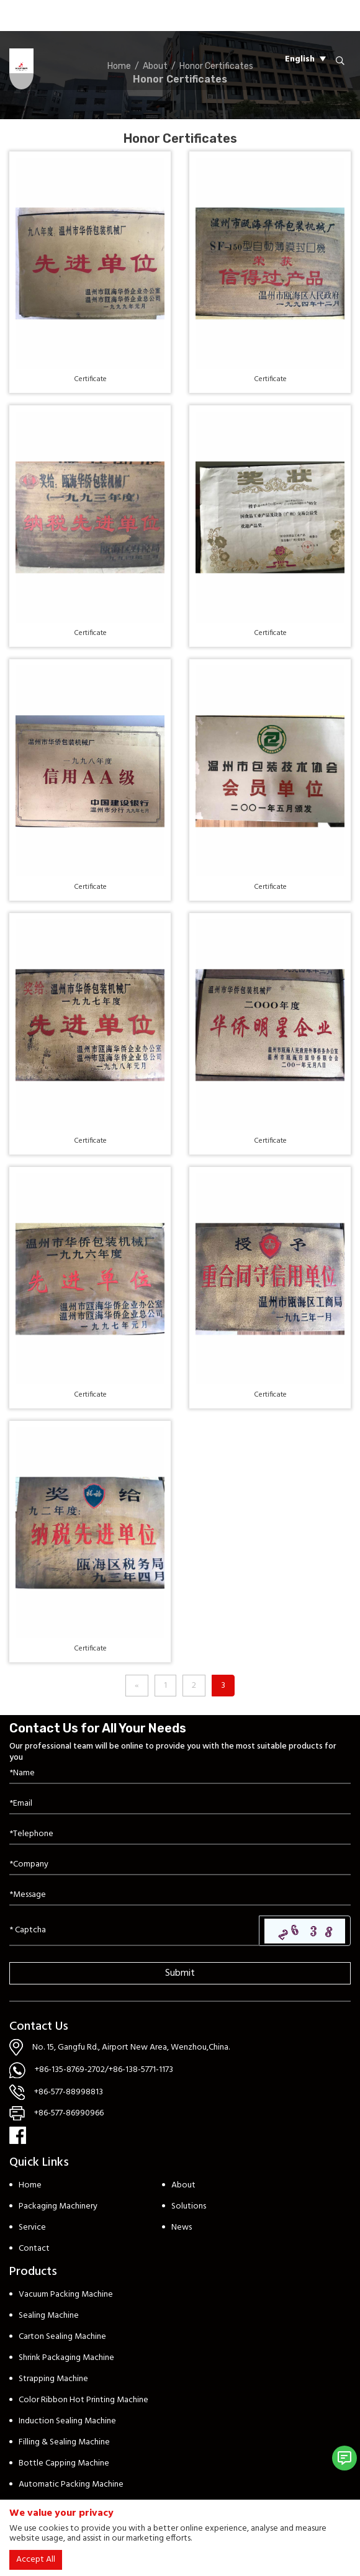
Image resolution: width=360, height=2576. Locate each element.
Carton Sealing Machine (62, 2337)
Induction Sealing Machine (67, 2421)
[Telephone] (180, 1834)
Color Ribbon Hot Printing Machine (83, 2400)
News (181, 2227)
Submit (180, 1973)
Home (30, 2185)
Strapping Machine (53, 2379)
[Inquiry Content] (180, 1895)
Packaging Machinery (58, 2206)
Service (32, 2227)
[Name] (180, 1773)
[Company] (180, 1865)
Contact (34, 2248)
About (183, 2185)
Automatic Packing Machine (71, 2484)
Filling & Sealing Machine (64, 2442)
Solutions (188, 2206)
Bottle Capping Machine (64, 2463)
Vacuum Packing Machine (66, 2294)
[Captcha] (134, 1930)
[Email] (180, 1804)
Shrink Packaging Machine (66, 2358)
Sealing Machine (49, 2315)
